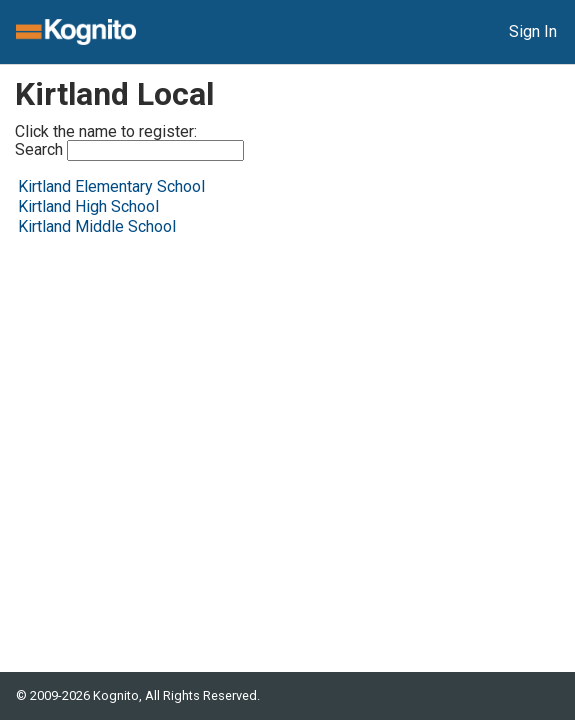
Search (129, 150)
